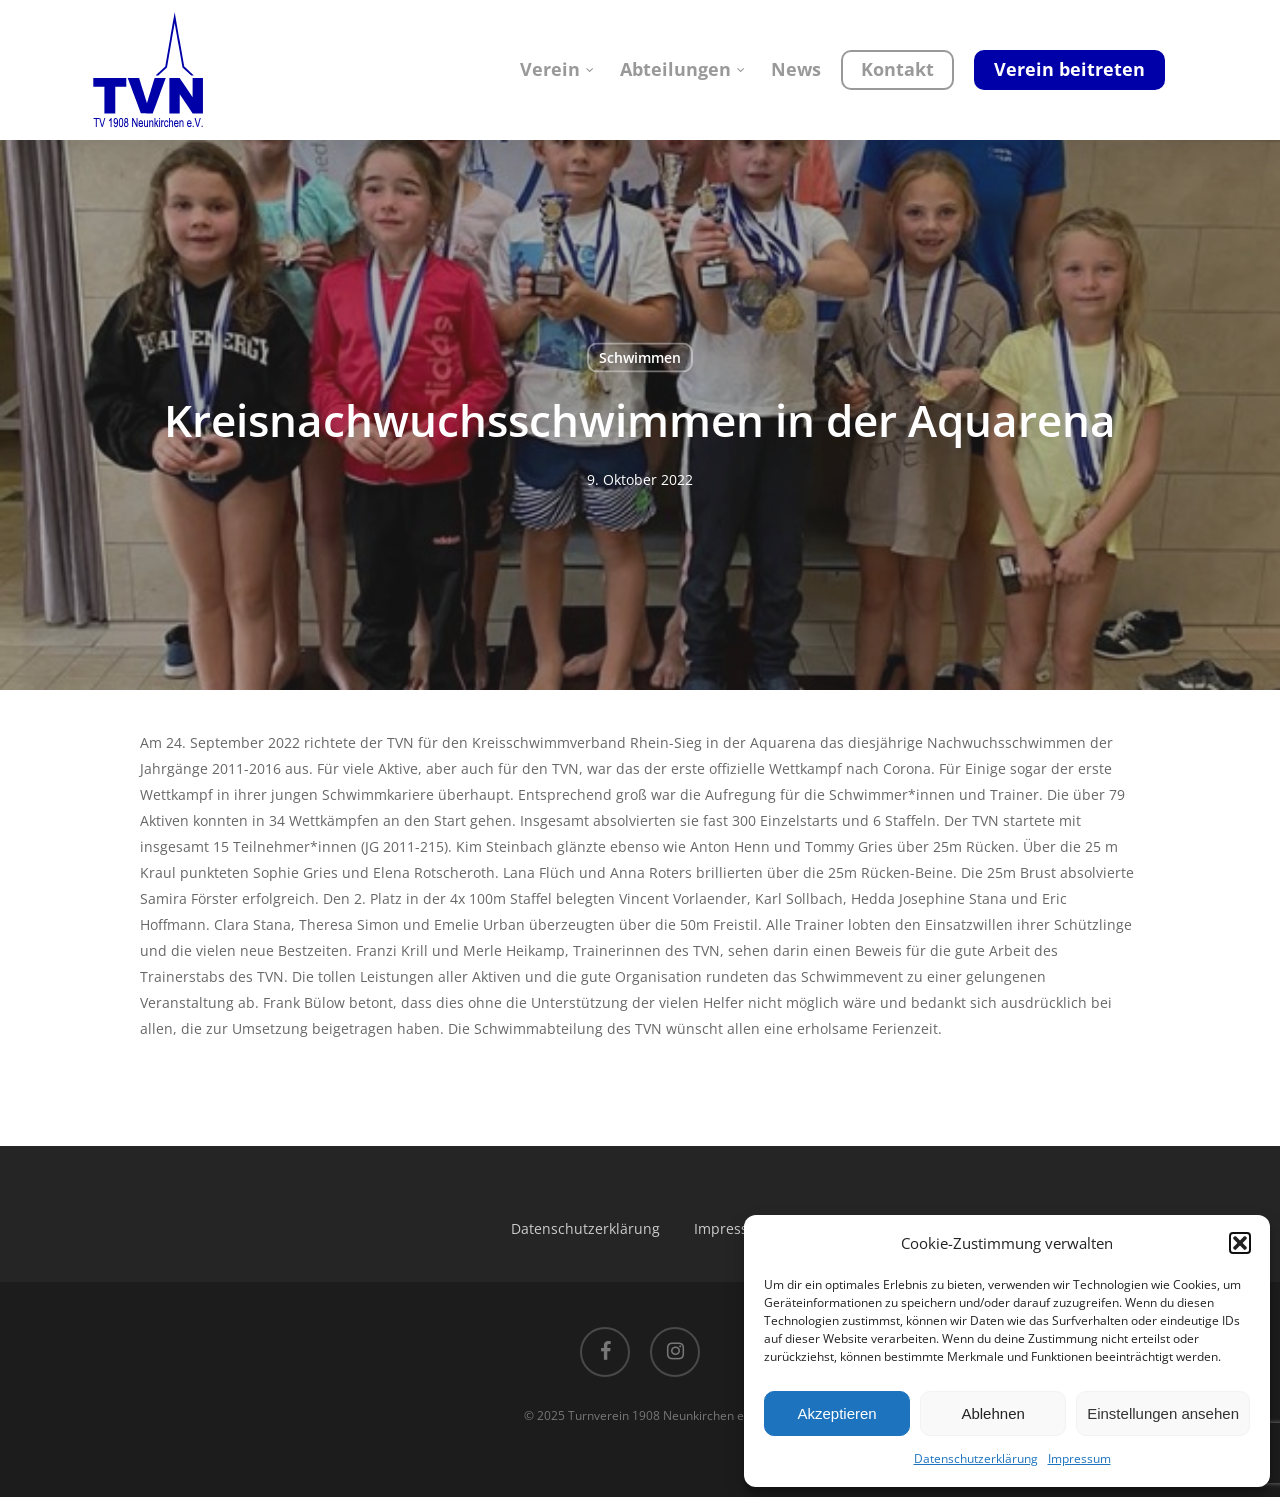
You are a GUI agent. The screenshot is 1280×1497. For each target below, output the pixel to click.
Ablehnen (992, 1413)
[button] (1240, 1243)
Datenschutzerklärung (976, 1458)
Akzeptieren (836, 1413)
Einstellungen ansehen (1163, 1413)
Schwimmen (640, 357)
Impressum (1079, 1458)
